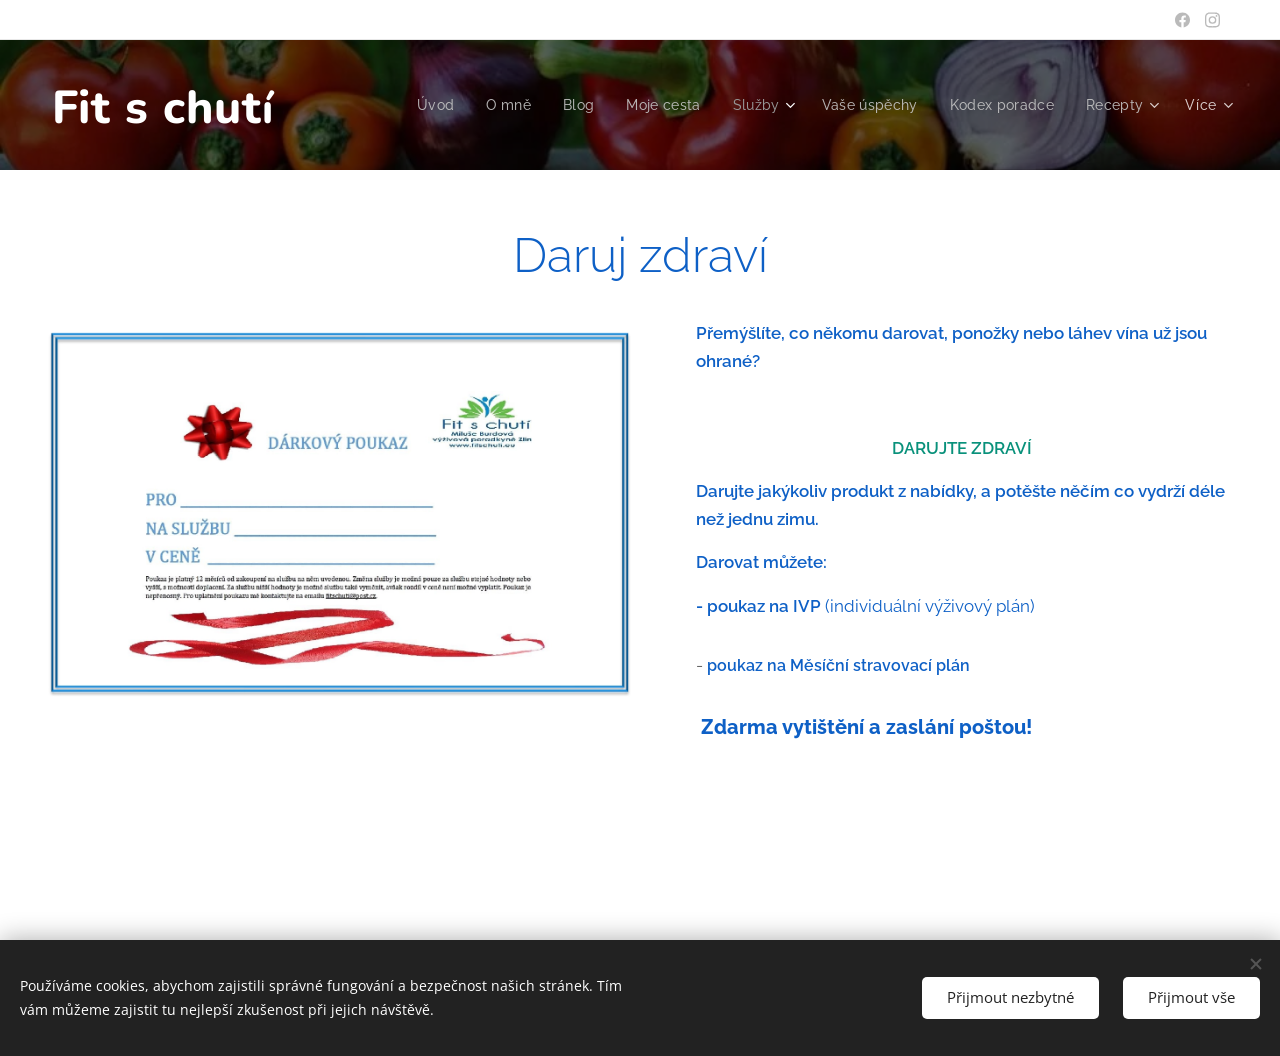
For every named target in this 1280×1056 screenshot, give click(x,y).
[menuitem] (419, 105)
